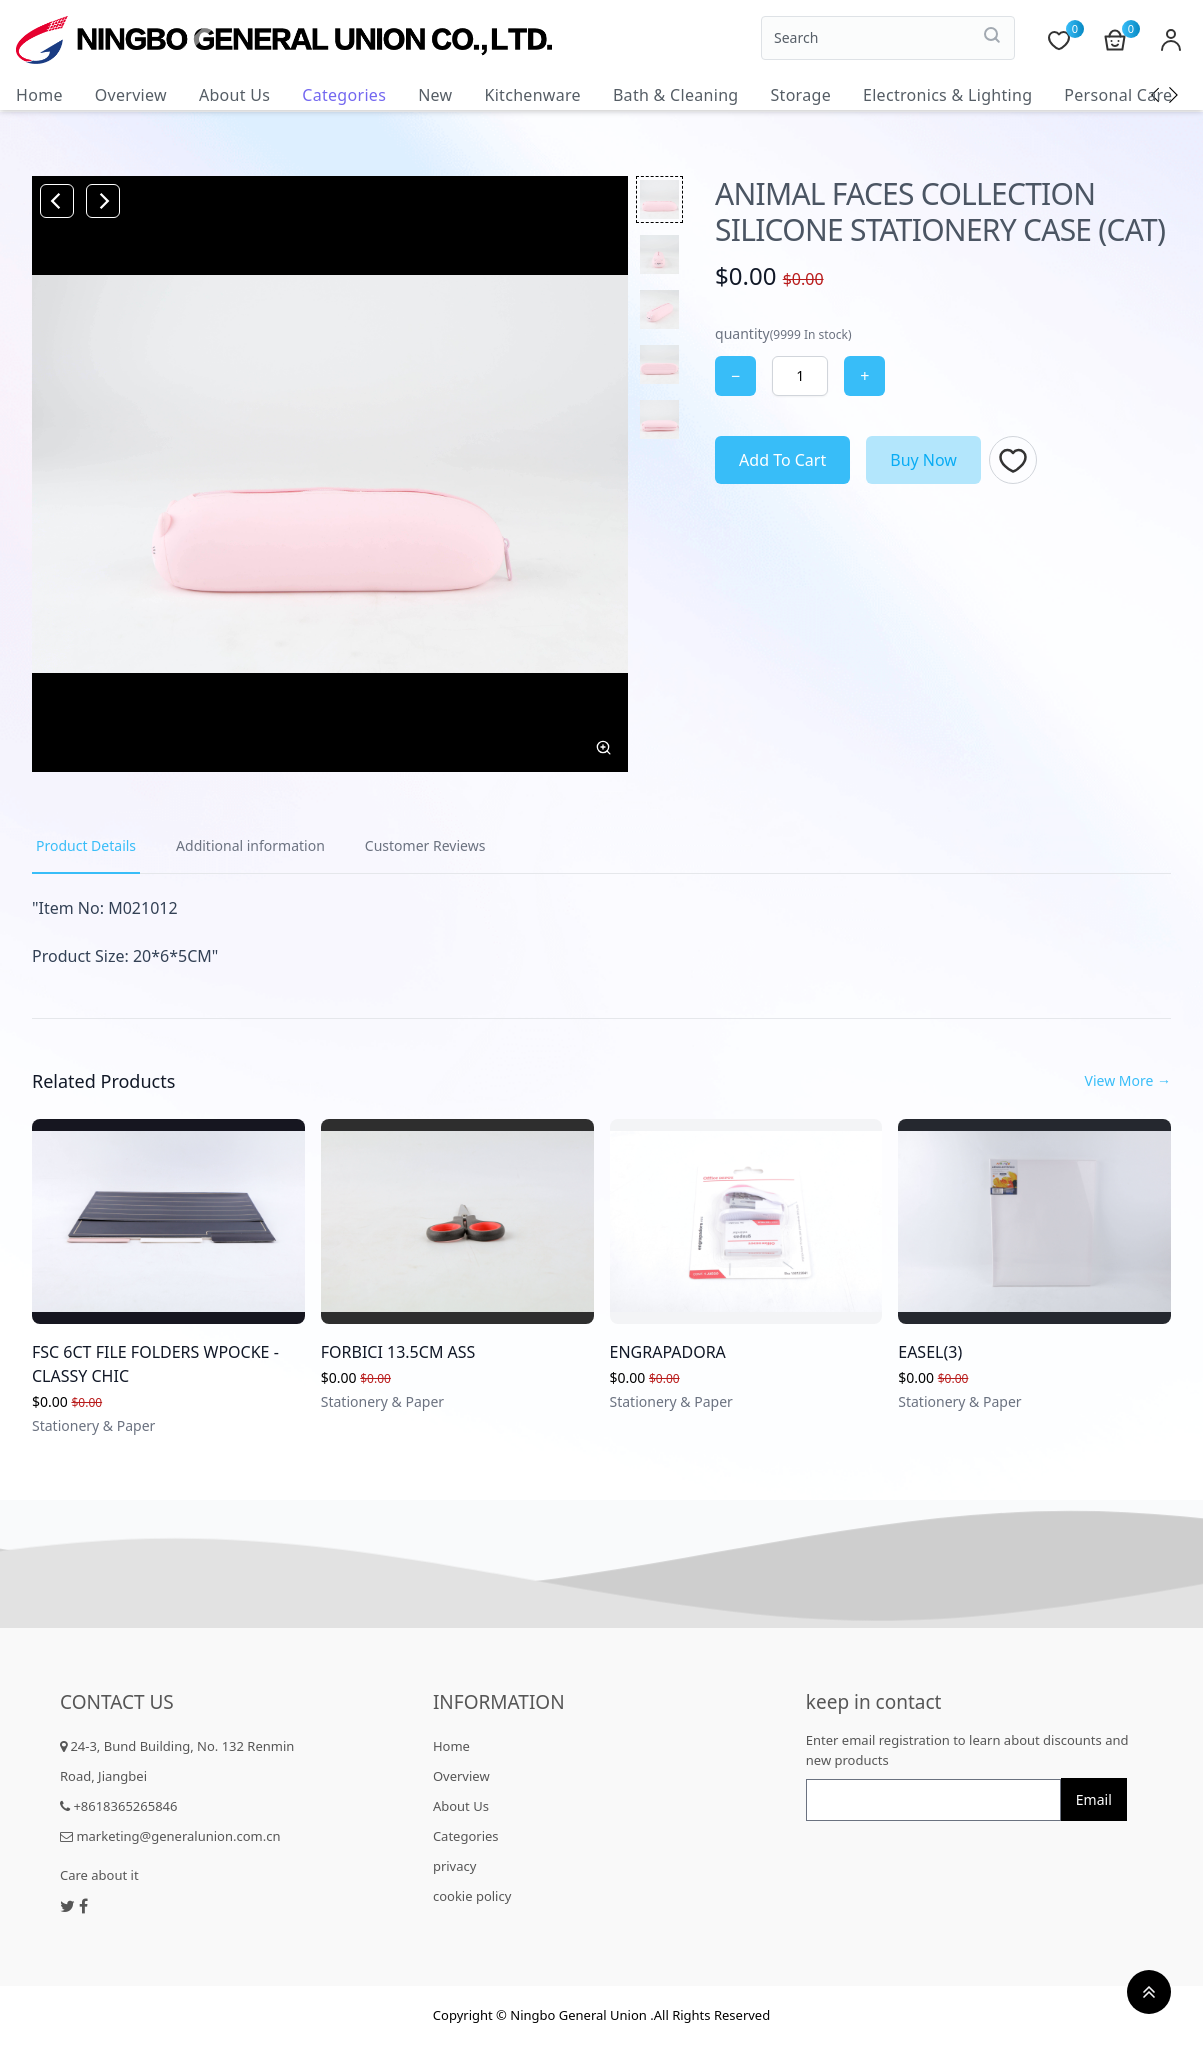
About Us (234, 95)
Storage (800, 95)
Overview (131, 95)
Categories (344, 95)
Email (1094, 1799)
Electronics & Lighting (947, 95)
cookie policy (472, 1896)
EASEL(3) (930, 1352)
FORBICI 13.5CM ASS (398, 1352)
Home (39, 95)
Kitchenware (532, 95)
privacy (455, 1866)
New (435, 95)
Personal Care (1118, 95)
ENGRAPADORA (668, 1352)
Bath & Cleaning (676, 95)
